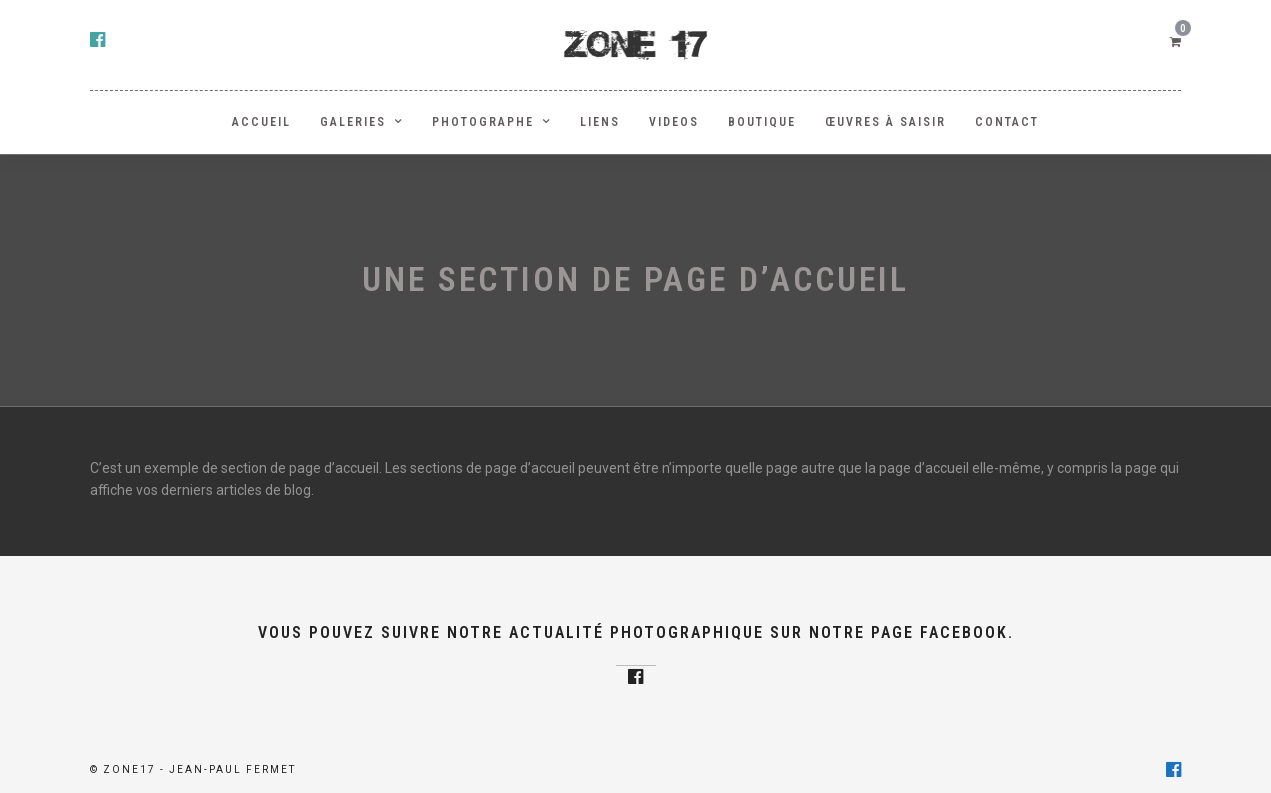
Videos (674, 122)
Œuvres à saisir (885, 122)
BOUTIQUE (762, 122)
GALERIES (353, 122)
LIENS (600, 122)
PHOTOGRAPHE (483, 122)
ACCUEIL (261, 122)
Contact (1007, 122)
